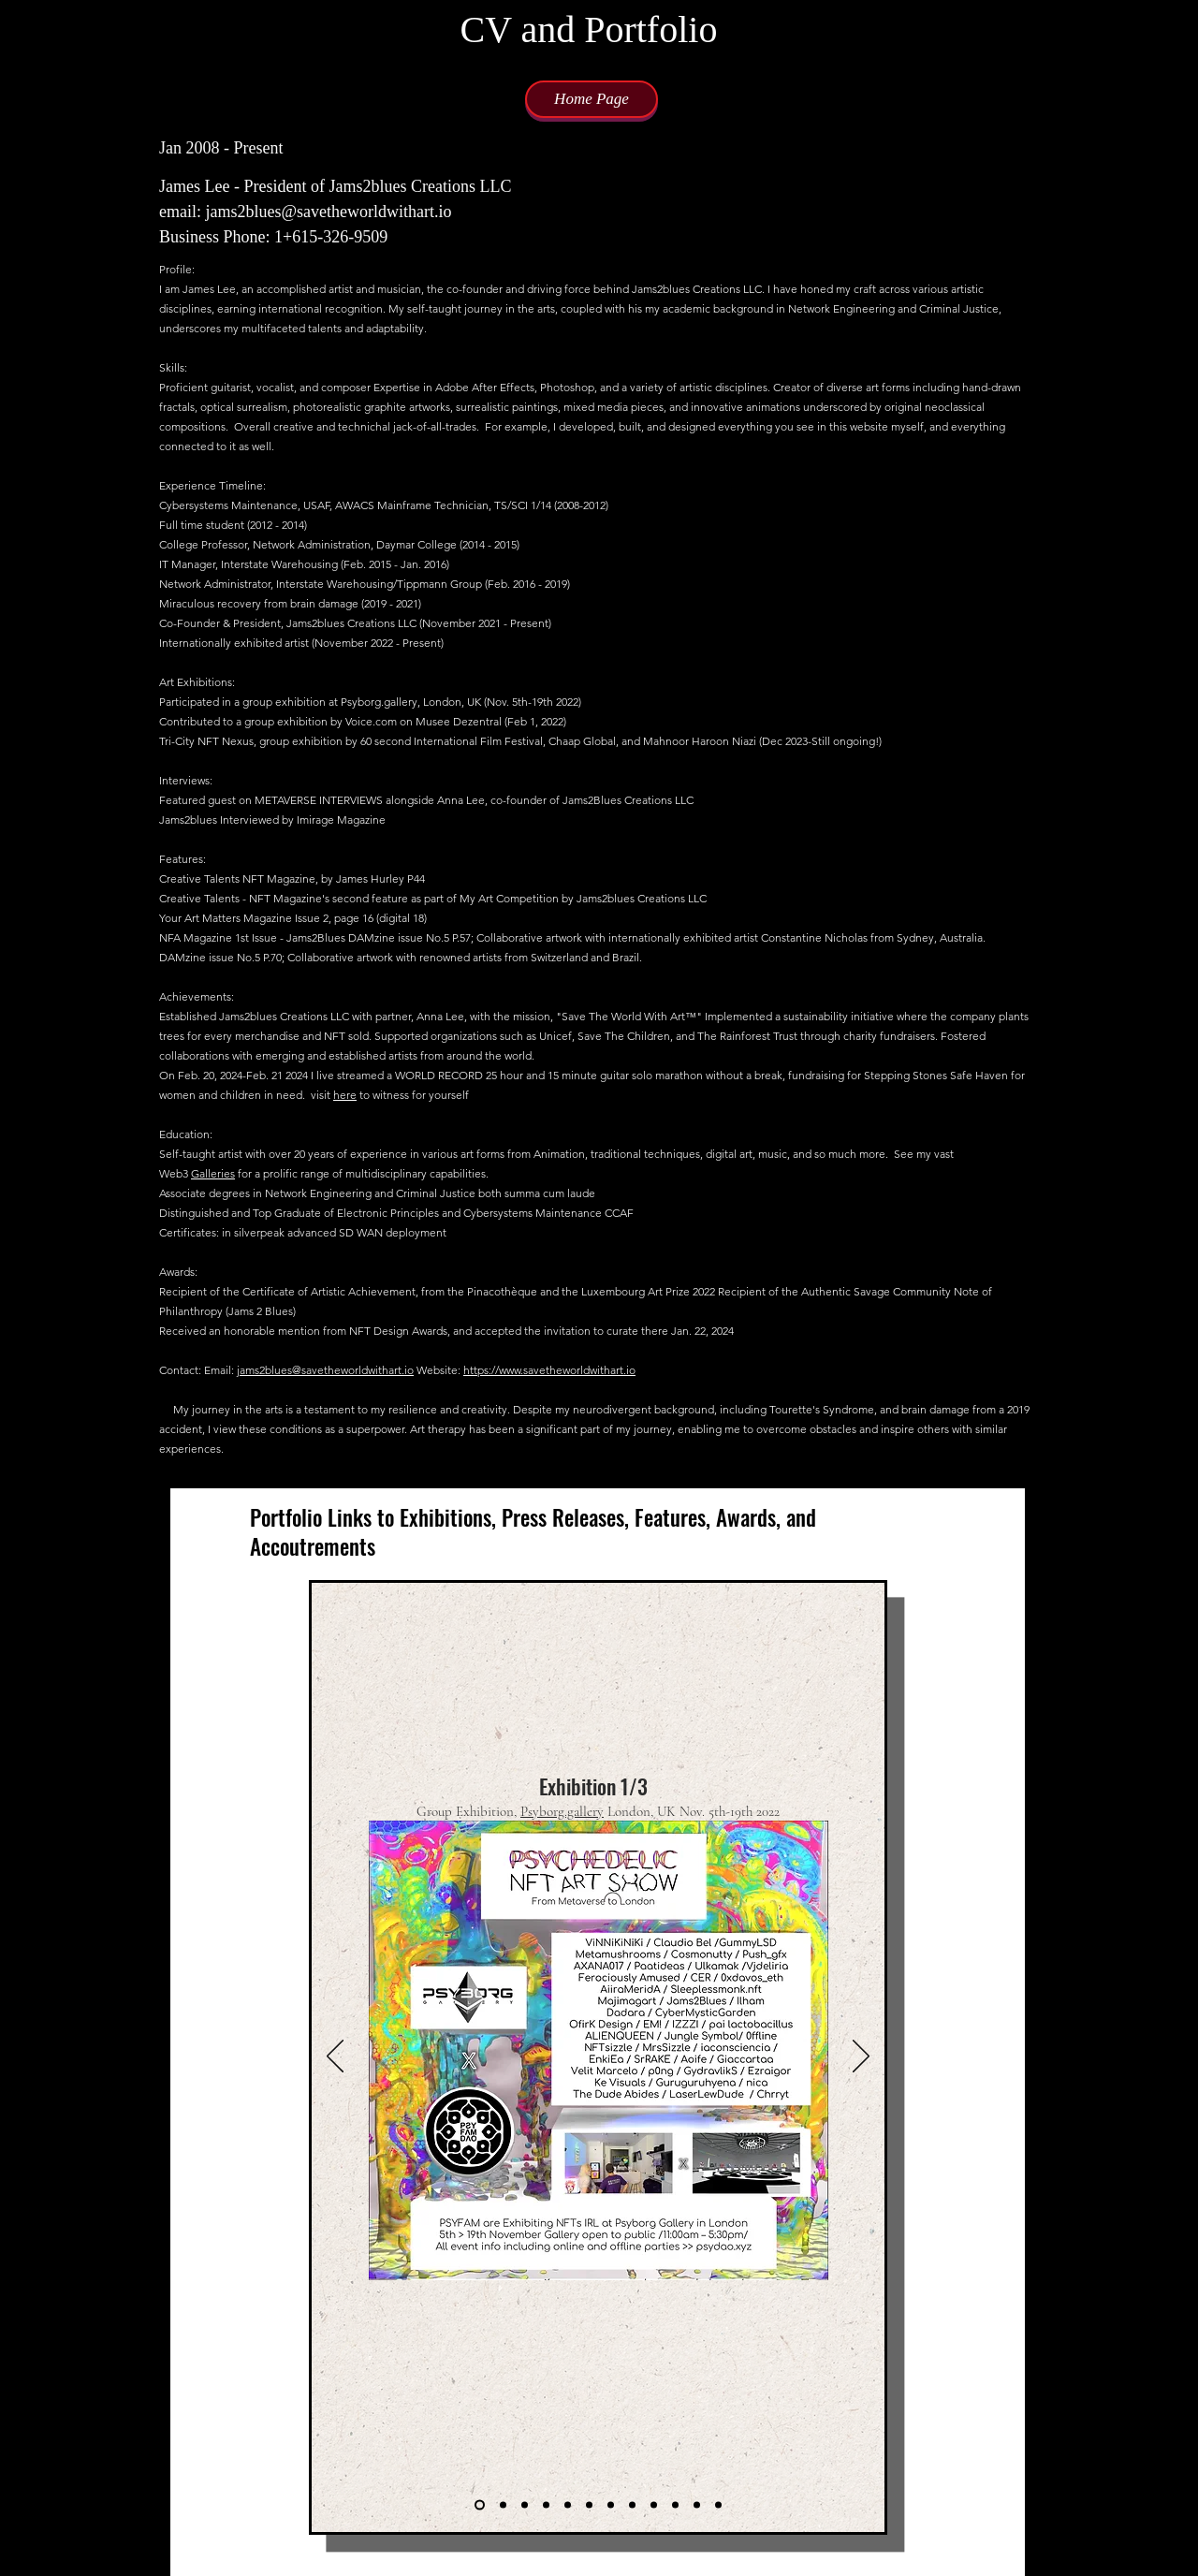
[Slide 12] (718, 2504)
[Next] (861, 2057)
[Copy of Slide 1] (503, 2504)
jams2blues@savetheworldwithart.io (325, 1370)
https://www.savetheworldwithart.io (549, 1370)
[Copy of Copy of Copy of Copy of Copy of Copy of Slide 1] (632, 2504)
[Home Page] (591, 99)
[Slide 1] (480, 2504)
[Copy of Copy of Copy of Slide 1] (589, 2504)
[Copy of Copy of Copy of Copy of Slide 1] (610, 2504)
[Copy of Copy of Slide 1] (524, 2504)
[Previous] (335, 2057)
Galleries (213, 1173)
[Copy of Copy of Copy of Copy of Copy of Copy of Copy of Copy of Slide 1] (675, 2504)
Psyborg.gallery (562, 1811)
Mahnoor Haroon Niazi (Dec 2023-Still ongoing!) (762, 741)
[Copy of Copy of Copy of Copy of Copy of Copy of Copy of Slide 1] (653, 2504)
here (345, 1095)
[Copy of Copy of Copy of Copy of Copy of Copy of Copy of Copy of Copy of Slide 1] (697, 2504)
